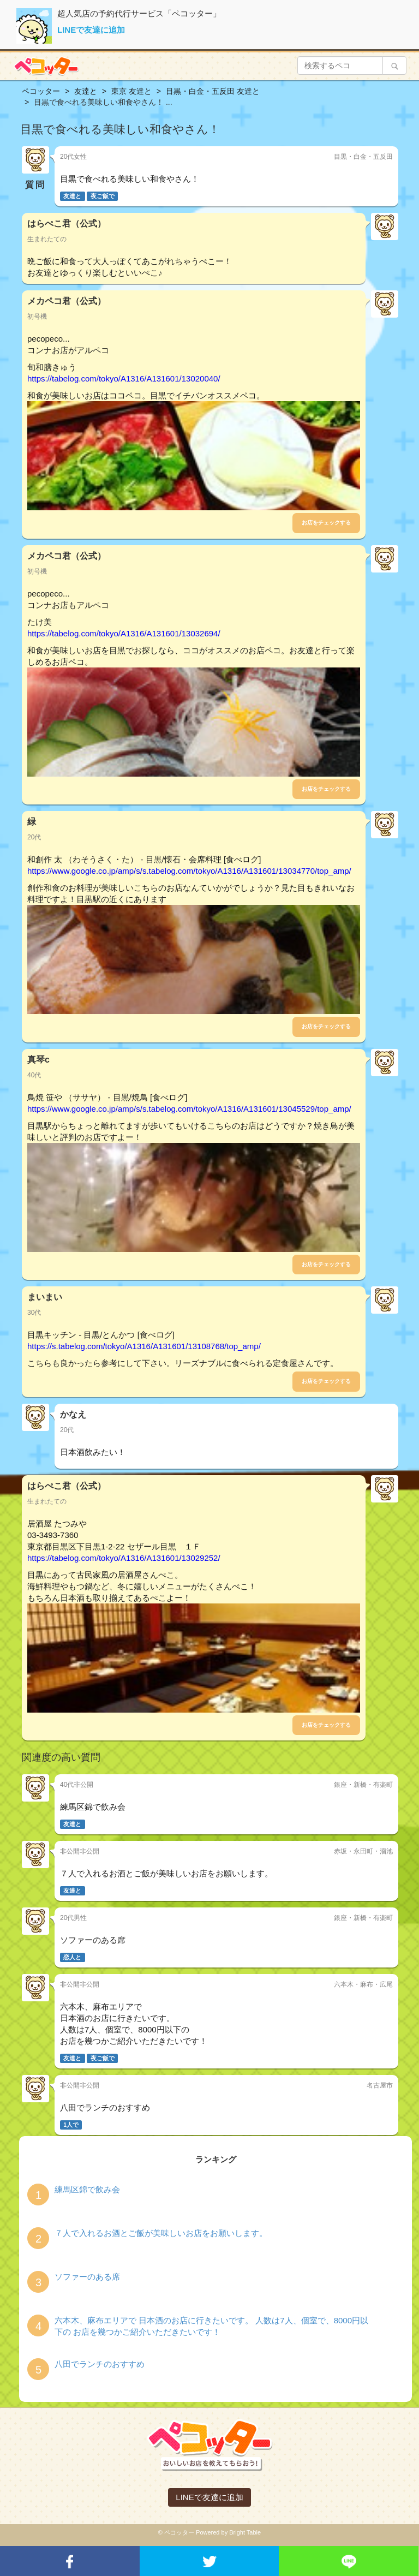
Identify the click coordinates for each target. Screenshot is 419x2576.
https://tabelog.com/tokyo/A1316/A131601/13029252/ (123, 1558)
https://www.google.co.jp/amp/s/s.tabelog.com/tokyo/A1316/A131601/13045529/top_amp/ (189, 1108)
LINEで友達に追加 (91, 29)
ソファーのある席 (87, 2276)
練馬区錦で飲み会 (87, 2189)
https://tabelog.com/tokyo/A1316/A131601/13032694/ (123, 633)
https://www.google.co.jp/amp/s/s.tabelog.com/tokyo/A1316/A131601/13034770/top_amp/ (189, 870)
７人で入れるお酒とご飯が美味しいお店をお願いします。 (161, 2233)
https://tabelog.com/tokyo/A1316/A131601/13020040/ (123, 378)
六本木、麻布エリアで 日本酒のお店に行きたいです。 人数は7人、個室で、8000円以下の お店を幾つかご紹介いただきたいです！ (211, 2326)
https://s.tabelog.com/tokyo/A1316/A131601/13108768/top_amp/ (144, 1346)
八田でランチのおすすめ (100, 2364)
